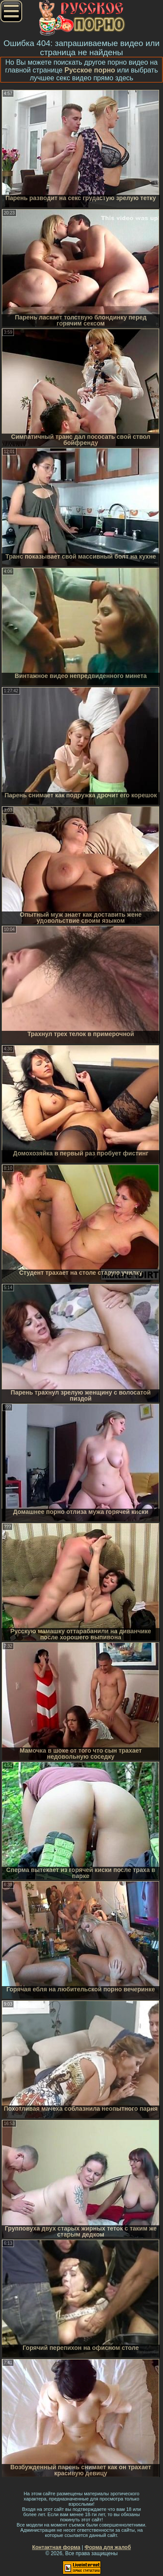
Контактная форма (56, 2547)
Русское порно (89, 70)
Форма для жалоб (108, 2547)
